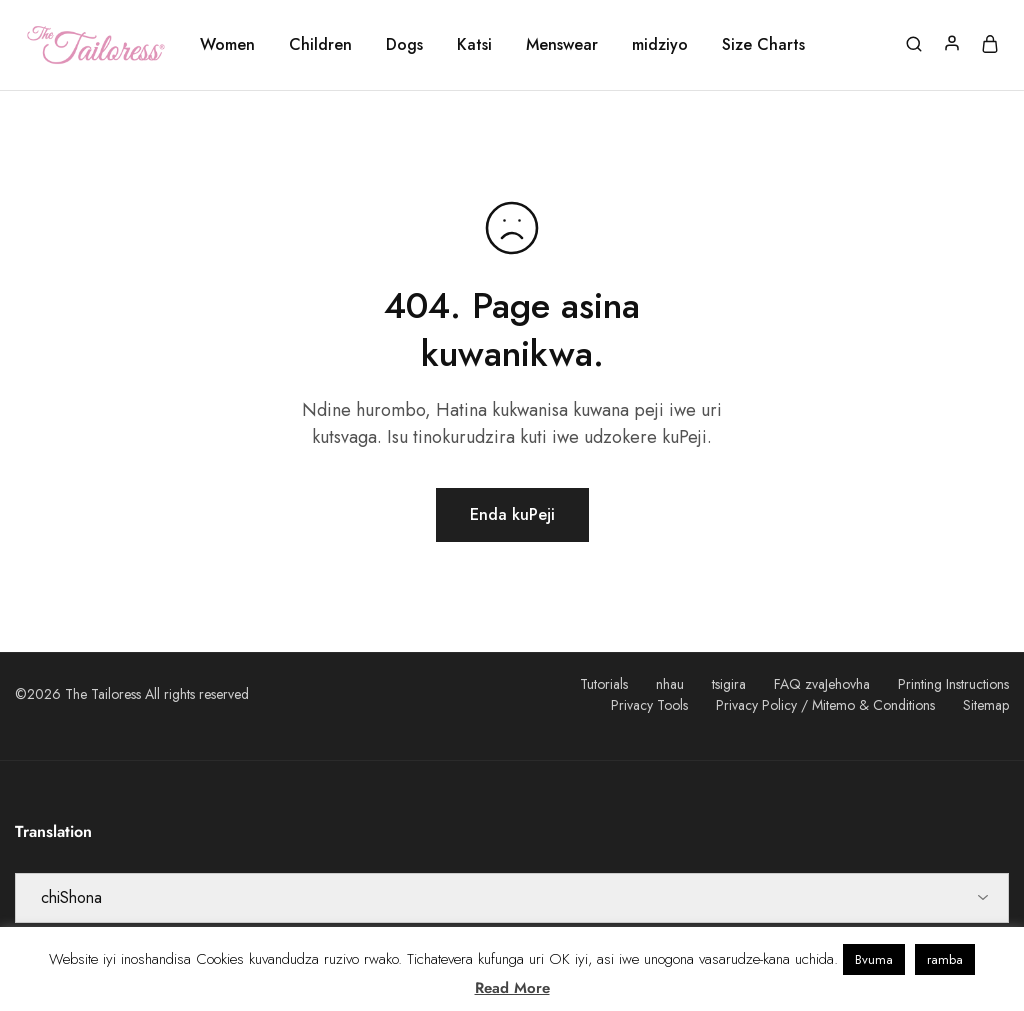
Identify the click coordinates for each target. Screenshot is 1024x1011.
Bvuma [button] (874, 959)
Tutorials (604, 684)
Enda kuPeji (512, 514)
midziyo (660, 45)
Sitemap (986, 705)
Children (320, 45)
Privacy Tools (649, 705)
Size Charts (763, 45)
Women (227, 45)
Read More (512, 988)
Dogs (404, 45)
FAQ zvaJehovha (822, 684)
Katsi (474, 45)
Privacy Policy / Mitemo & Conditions (825, 705)
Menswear (562, 45)
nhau (670, 684)
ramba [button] (945, 959)
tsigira (729, 684)
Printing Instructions (953, 684)
